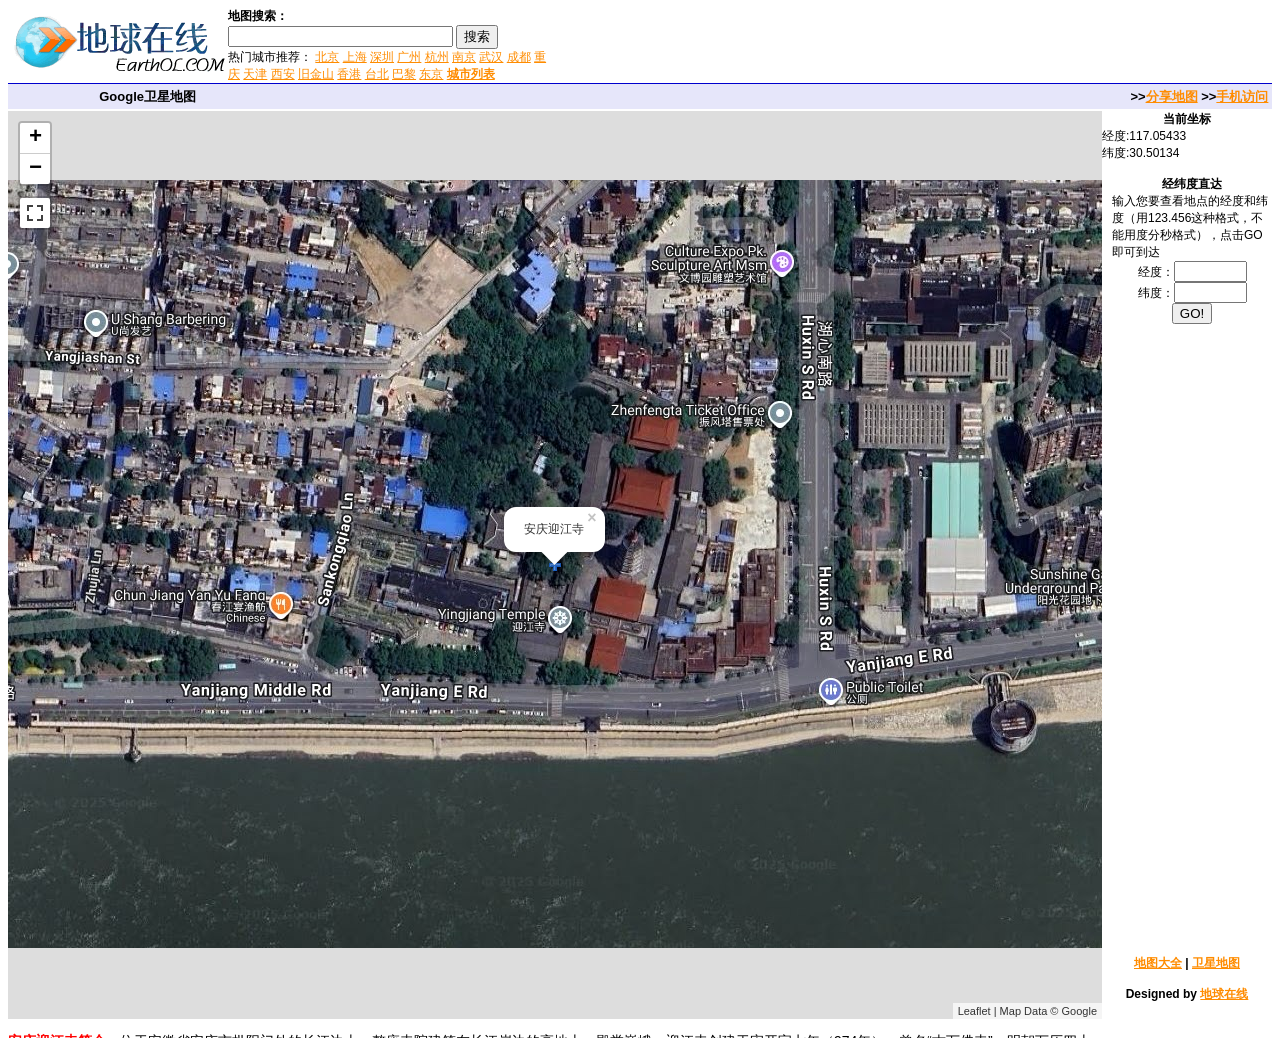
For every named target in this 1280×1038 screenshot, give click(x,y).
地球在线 (1224, 994)
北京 (327, 57)
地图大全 (1158, 963)
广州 (409, 57)
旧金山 (316, 74)
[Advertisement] (789, 44)
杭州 (437, 57)
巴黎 (404, 74)
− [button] (35, 169)
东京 (431, 74)
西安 (283, 74)
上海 (355, 57)
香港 (349, 74)
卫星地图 (1216, 963)
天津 (255, 74)
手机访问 (1242, 96)
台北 (377, 74)
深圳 (382, 57)
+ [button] (35, 138)
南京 (464, 57)
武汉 (491, 57)
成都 (519, 57)
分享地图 (1172, 96)
